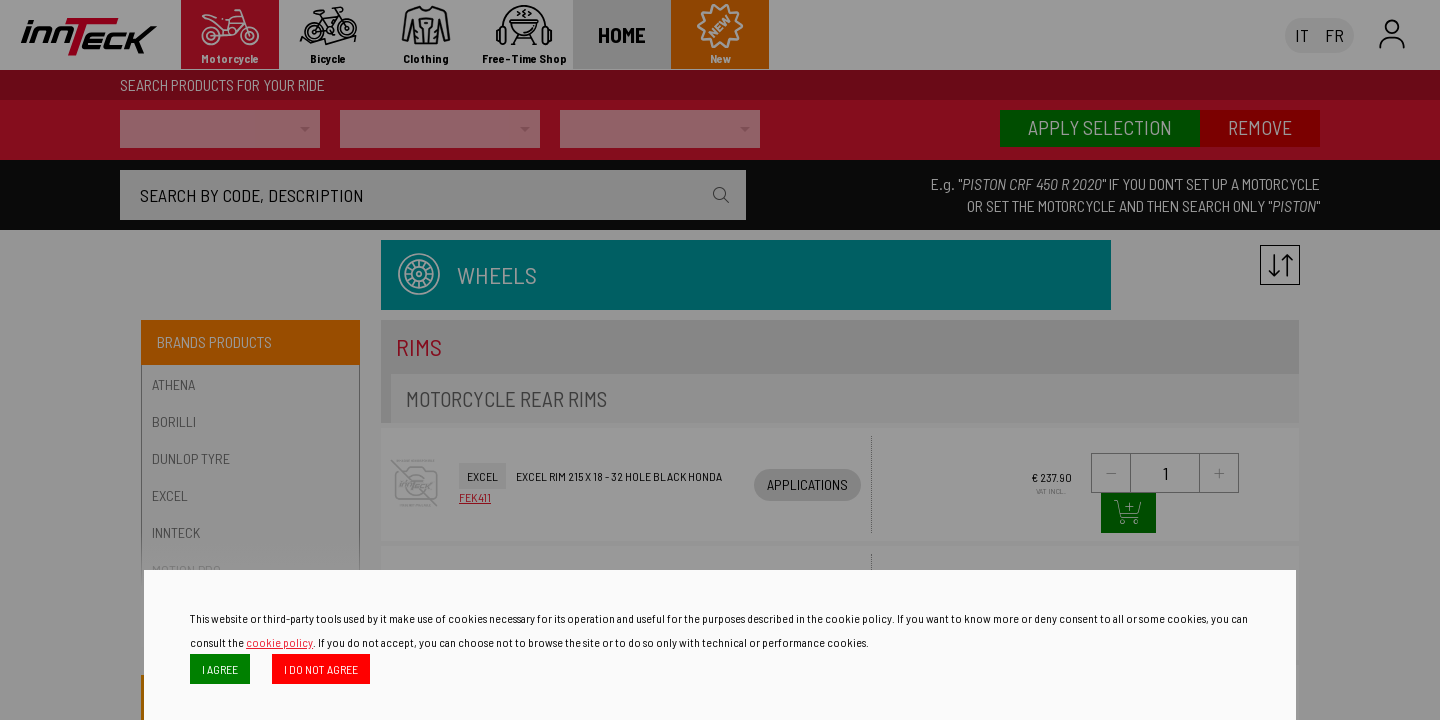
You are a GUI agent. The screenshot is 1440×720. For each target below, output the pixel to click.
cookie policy (279, 642)
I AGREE (220, 669)
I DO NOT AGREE (321, 669)
